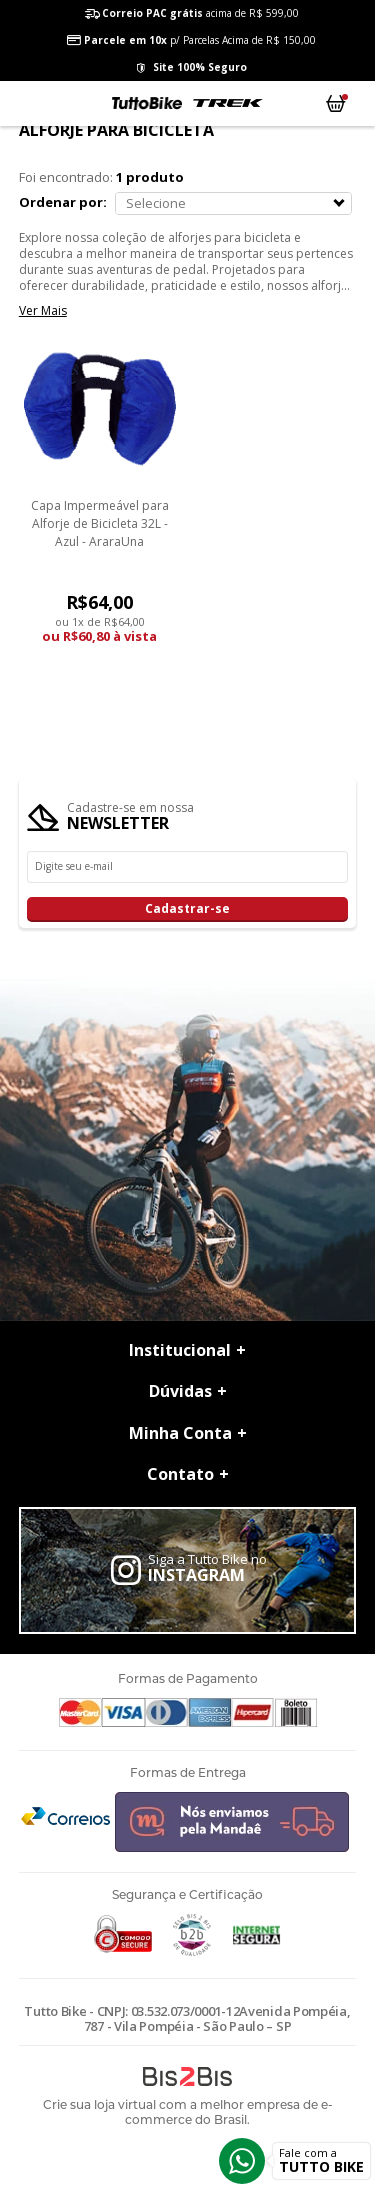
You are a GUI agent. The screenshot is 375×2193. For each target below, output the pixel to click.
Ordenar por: (63, 202)
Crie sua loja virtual (99, 2104)
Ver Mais (43, 311)
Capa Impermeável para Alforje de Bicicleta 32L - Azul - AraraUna (100, 523)
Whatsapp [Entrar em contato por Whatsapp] (242, 2161)
